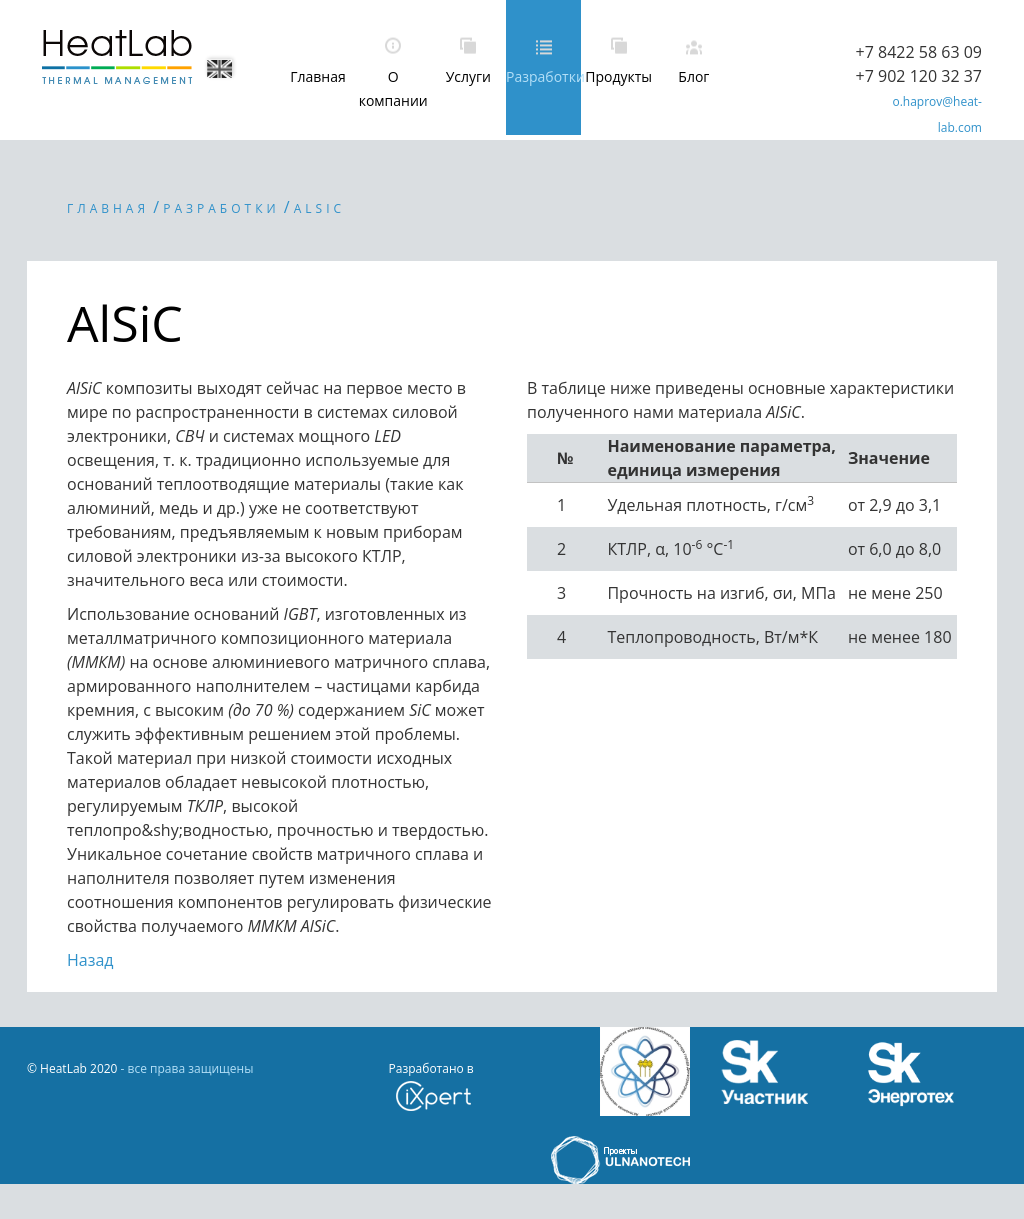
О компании (393, 88)
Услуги (468, 76)
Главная (318, 76)
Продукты (618, 76)
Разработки (543, 76)
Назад (90, 960)
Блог (693, 76)
